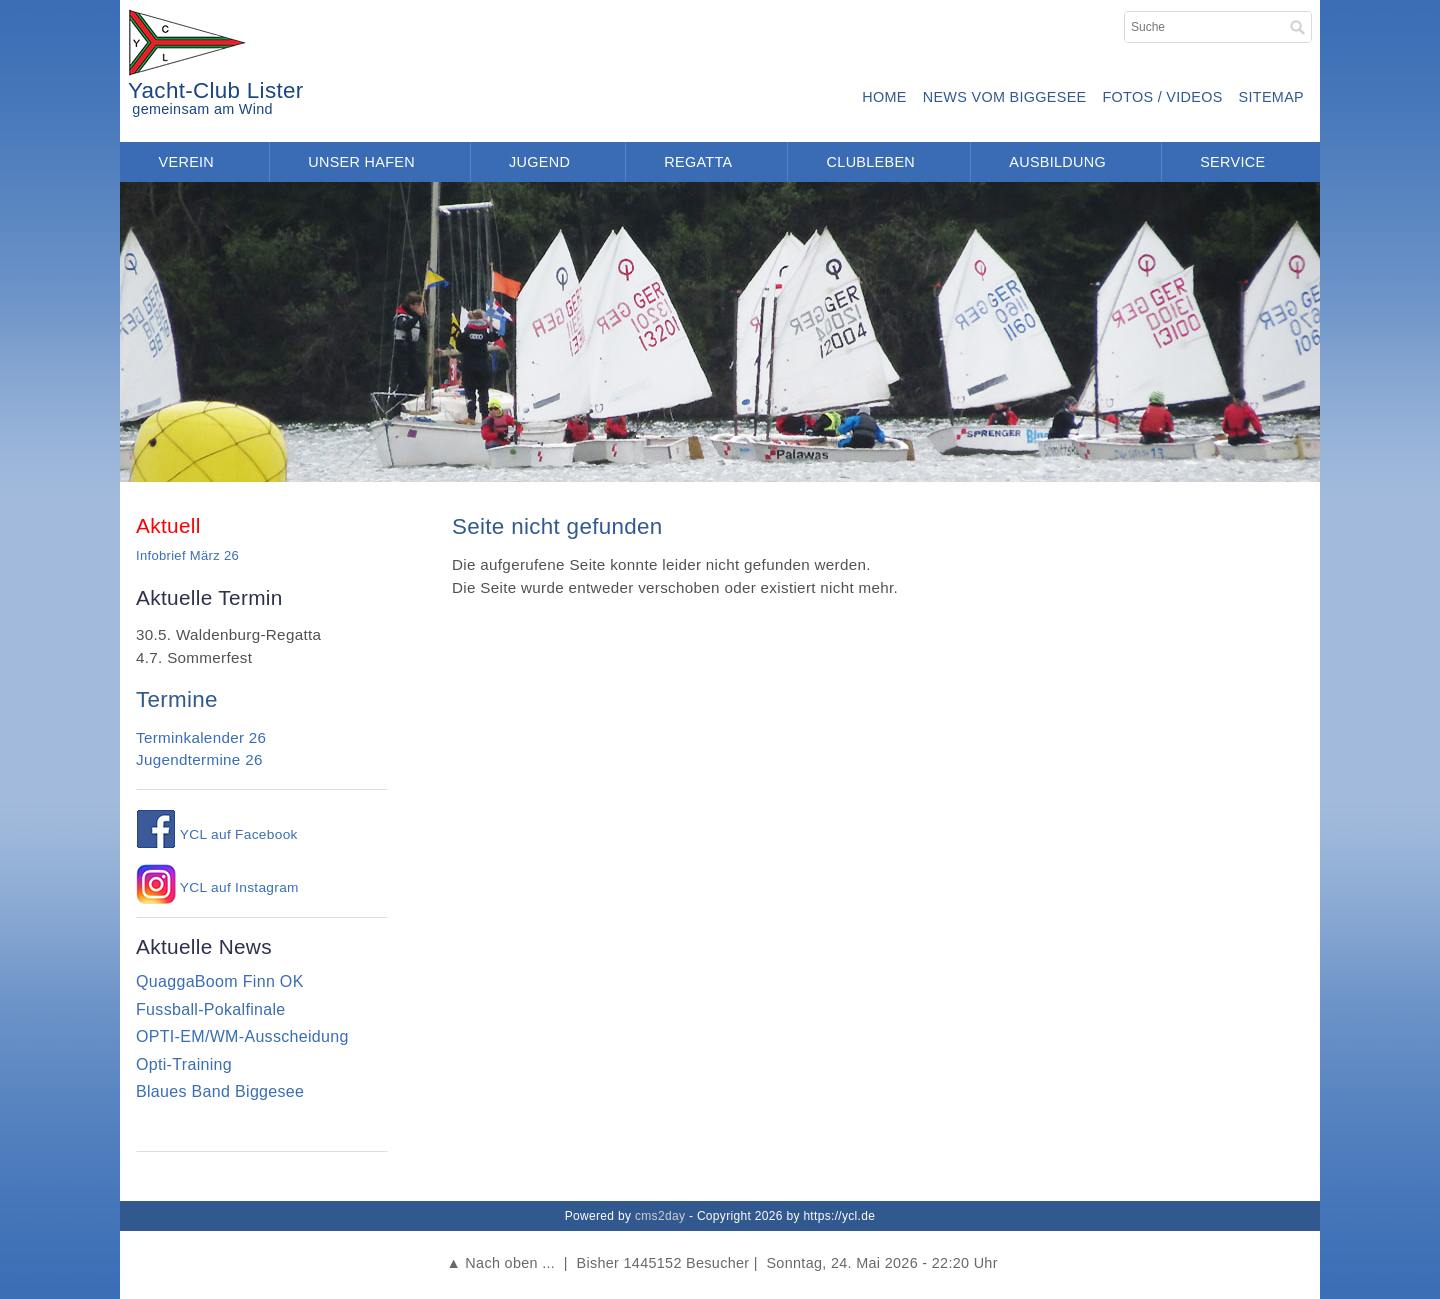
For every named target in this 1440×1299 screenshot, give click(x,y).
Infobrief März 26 (187, 555)
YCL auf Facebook (217, 834)
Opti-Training (184, 1064)
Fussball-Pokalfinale (211, 1009)
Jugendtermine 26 (199, 759)
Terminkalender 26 (201, 737)
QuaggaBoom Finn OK (220, 981)
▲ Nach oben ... (500, 1263)
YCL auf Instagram (217, 887)
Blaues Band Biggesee (220, 1091)
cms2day (660, 1216)
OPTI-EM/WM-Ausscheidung (242, 1036)
